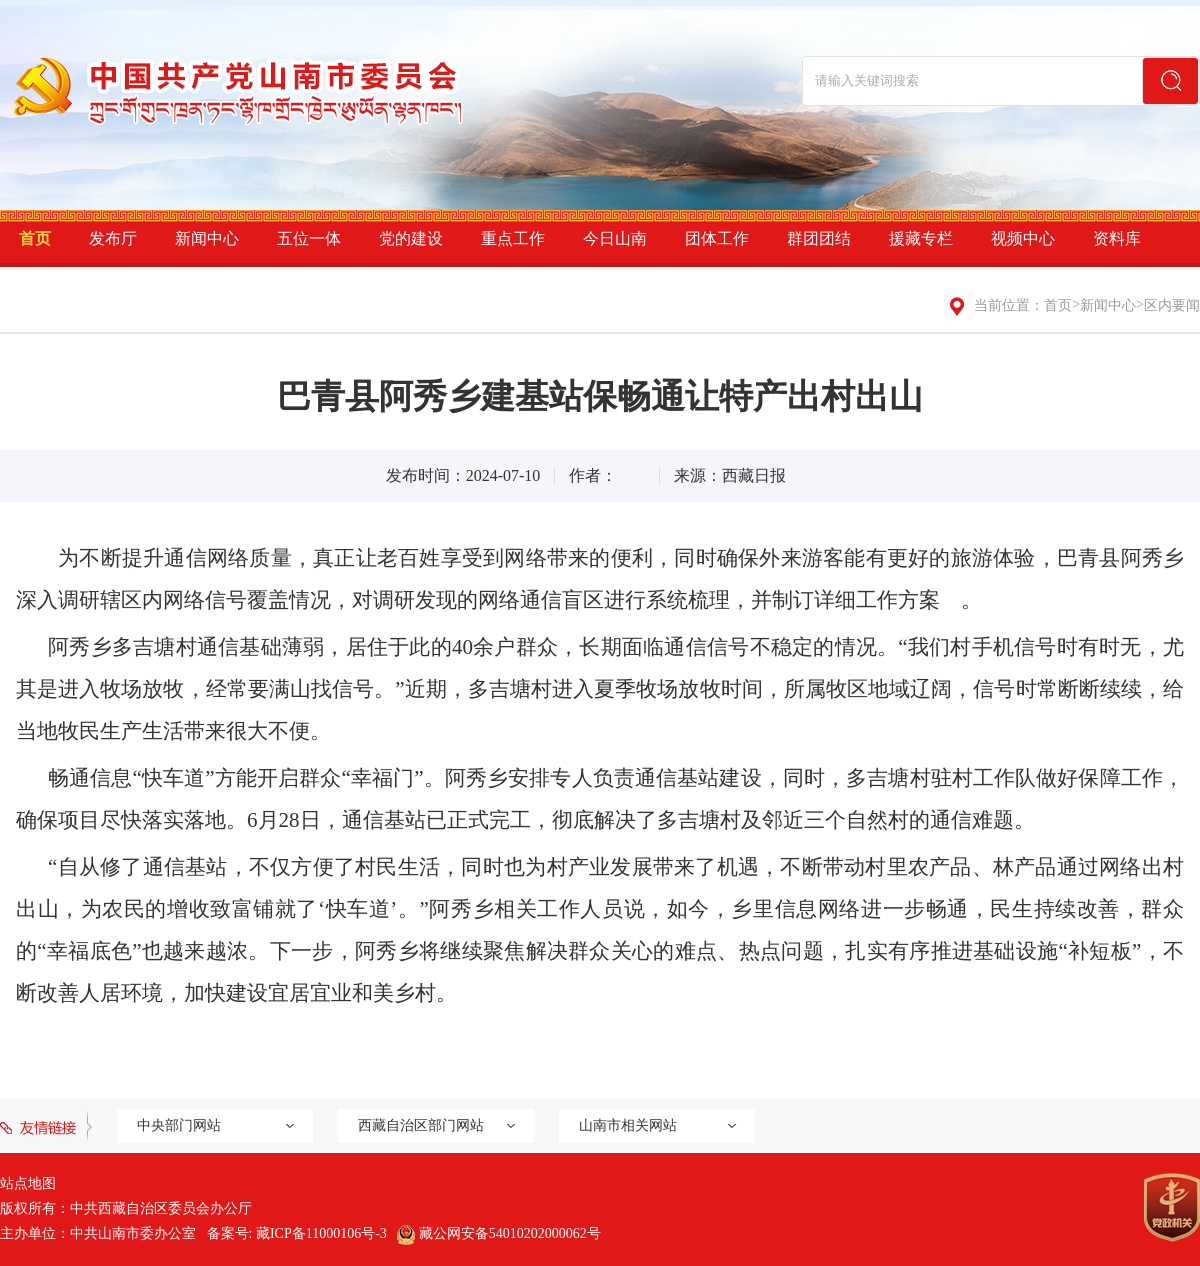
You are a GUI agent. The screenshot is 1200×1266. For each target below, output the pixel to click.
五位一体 (309, 238)
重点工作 (513, 238)
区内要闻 (1172, 305)
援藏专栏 (921, 238)
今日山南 (615, 238)
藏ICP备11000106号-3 (321, 1233)
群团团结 (819, 238)
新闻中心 (207, 238)
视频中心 (1023, 238)
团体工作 (717, 238)
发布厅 (113, 238)
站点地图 (28, 1183)
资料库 (1117, 238)
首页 (35, 238)
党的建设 (411, 238)
